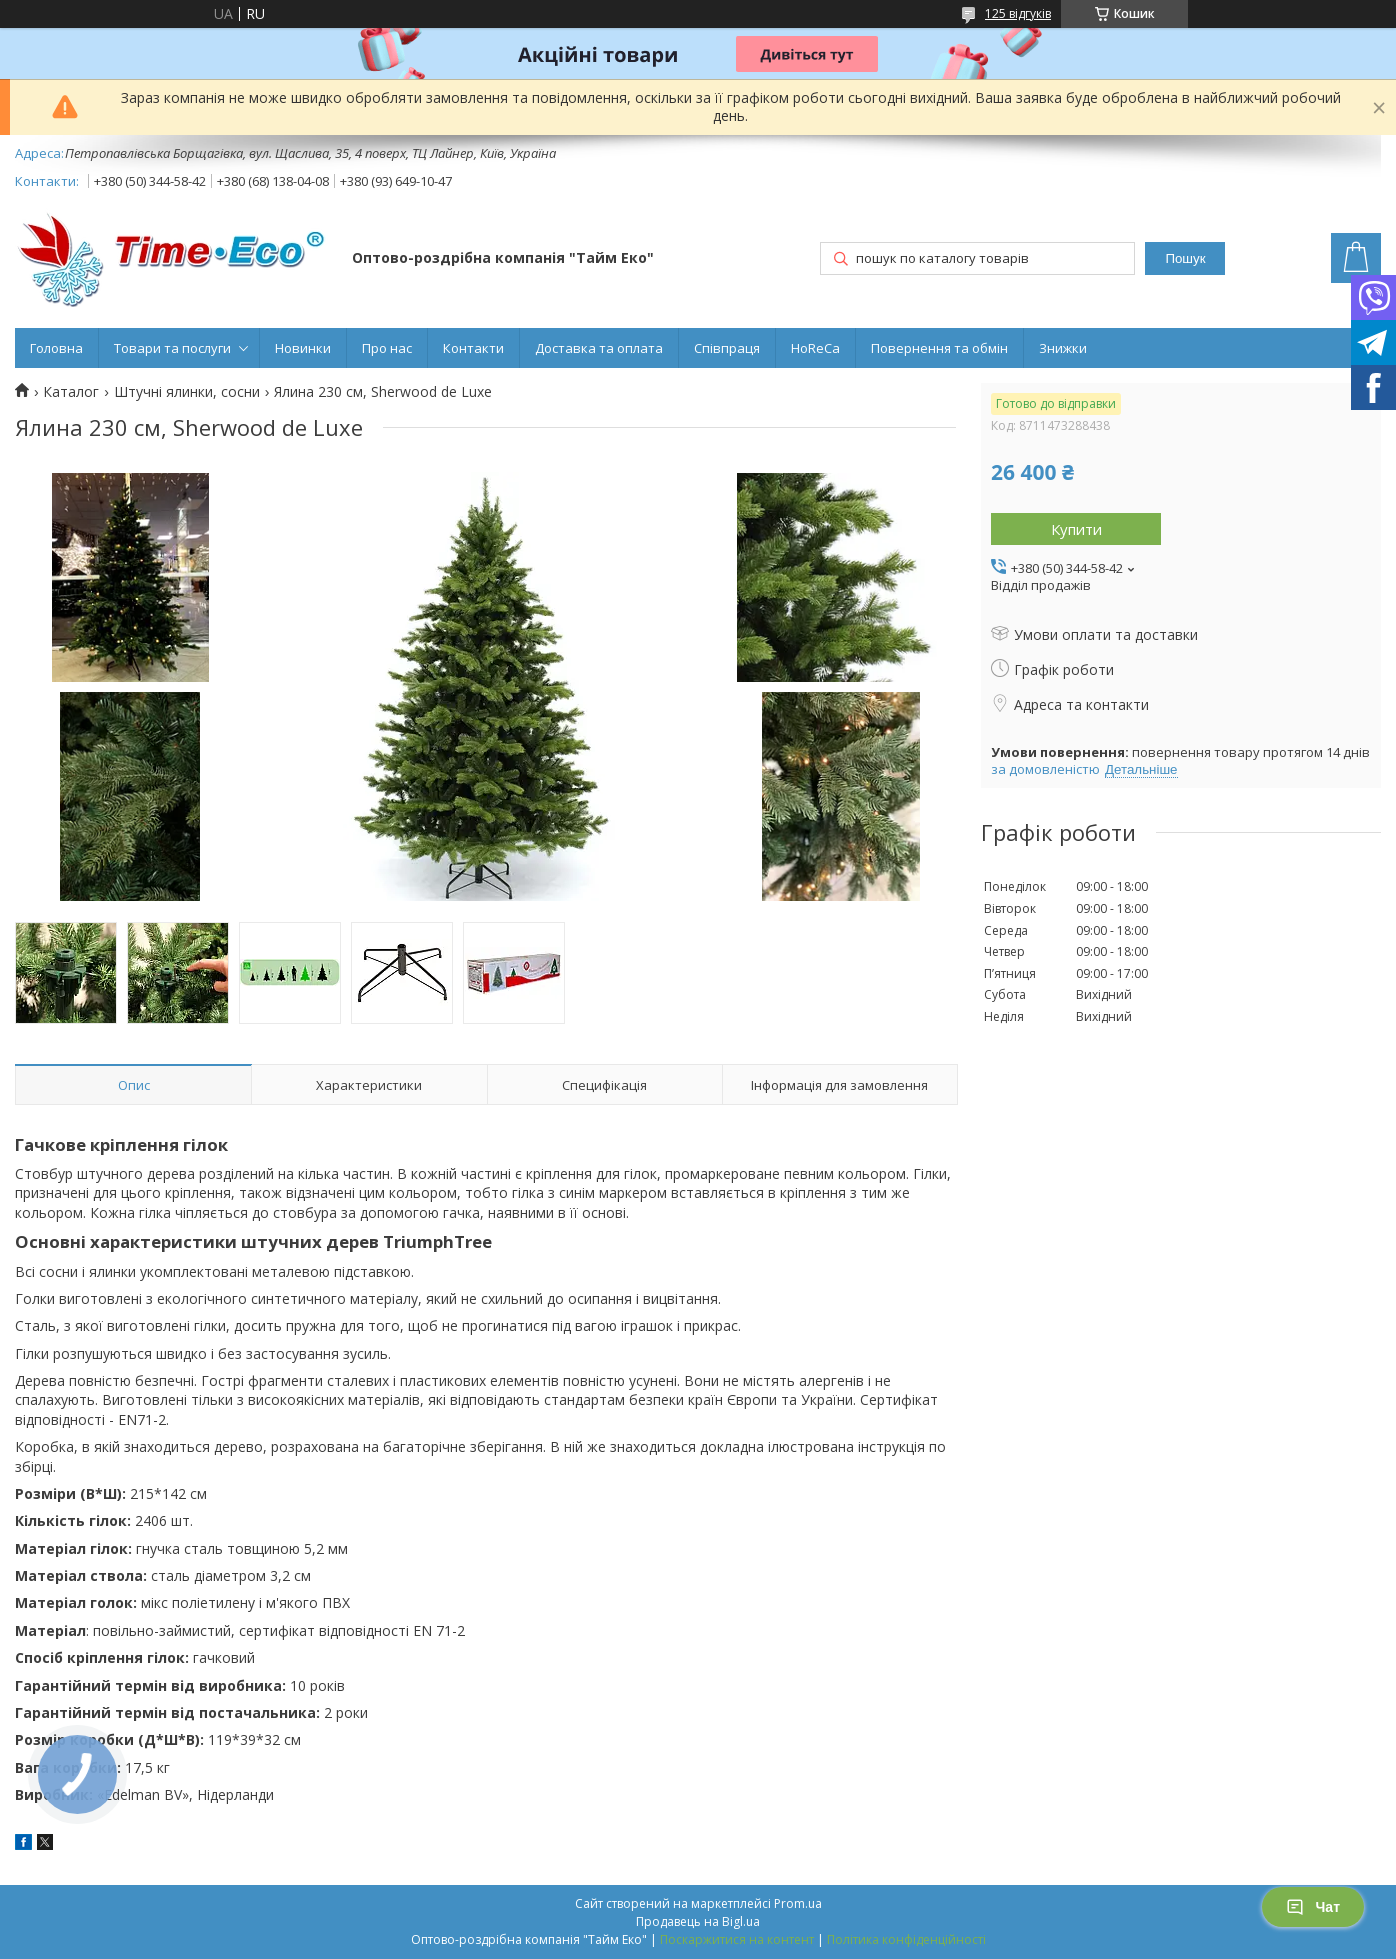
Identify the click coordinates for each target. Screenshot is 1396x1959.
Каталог (71, 392)
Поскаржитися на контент (737, 1939)
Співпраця (727, 348)
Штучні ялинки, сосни (187, 392)
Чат (1313, 1907)
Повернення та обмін (939, 348)
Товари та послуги (172, 348)
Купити (1076, 529)
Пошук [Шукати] (1185, 258)
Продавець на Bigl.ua (698, 1921)
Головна (56, 348)
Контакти (473, 348)
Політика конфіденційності (906, 1939)
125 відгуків (1018, 13)
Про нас (387, 348)
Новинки (303, 348)
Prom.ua (798, 1903)
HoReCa (815, 348)
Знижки (1063, 348)
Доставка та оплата (599, 348)
